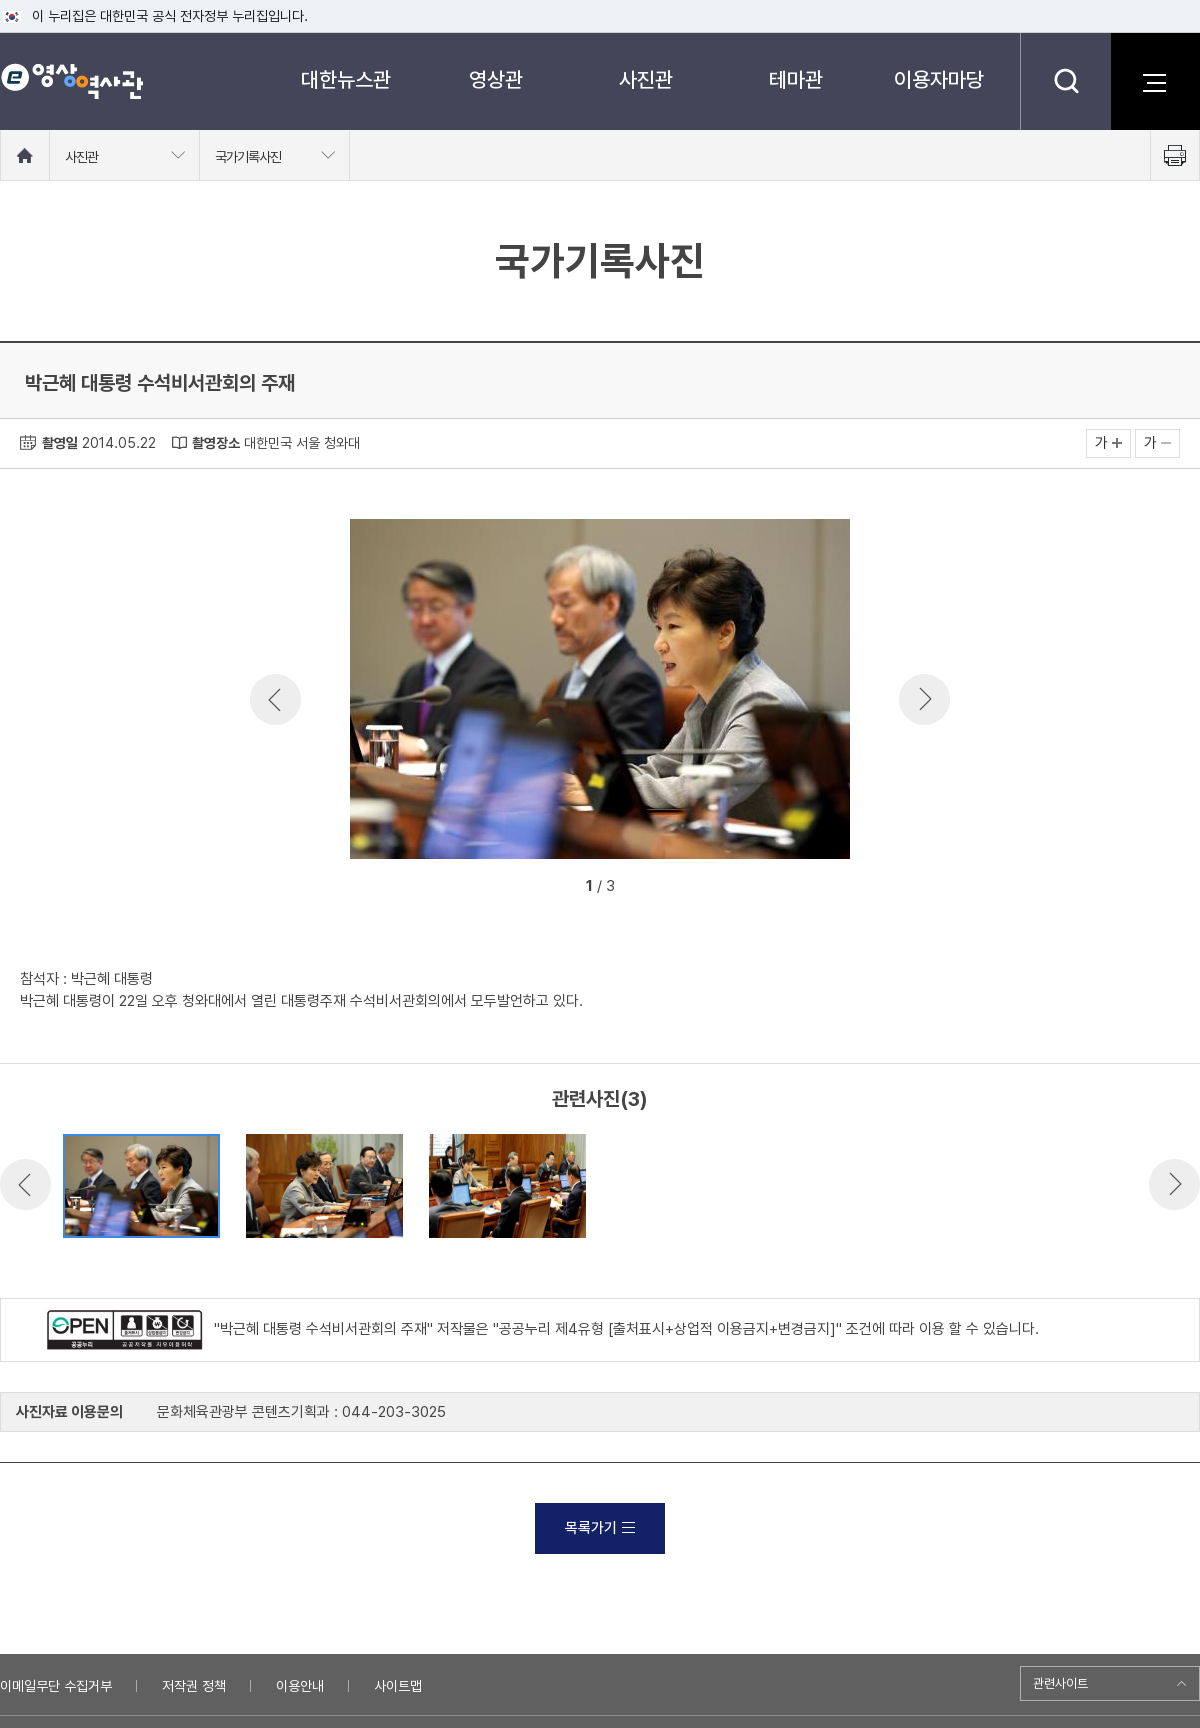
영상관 (496, 79)
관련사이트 (1060, 1683)
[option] (600, 692)
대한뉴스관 (346, 79)
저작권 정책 (194, 1686)
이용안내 (300, 1686)
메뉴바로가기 (0, 0)
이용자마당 (939, 79)
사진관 (646, 79)
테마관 (796, 79)
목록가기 (600, 1528)
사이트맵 (398, 1686)
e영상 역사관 (71, 81)
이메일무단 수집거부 (56, 1686)
